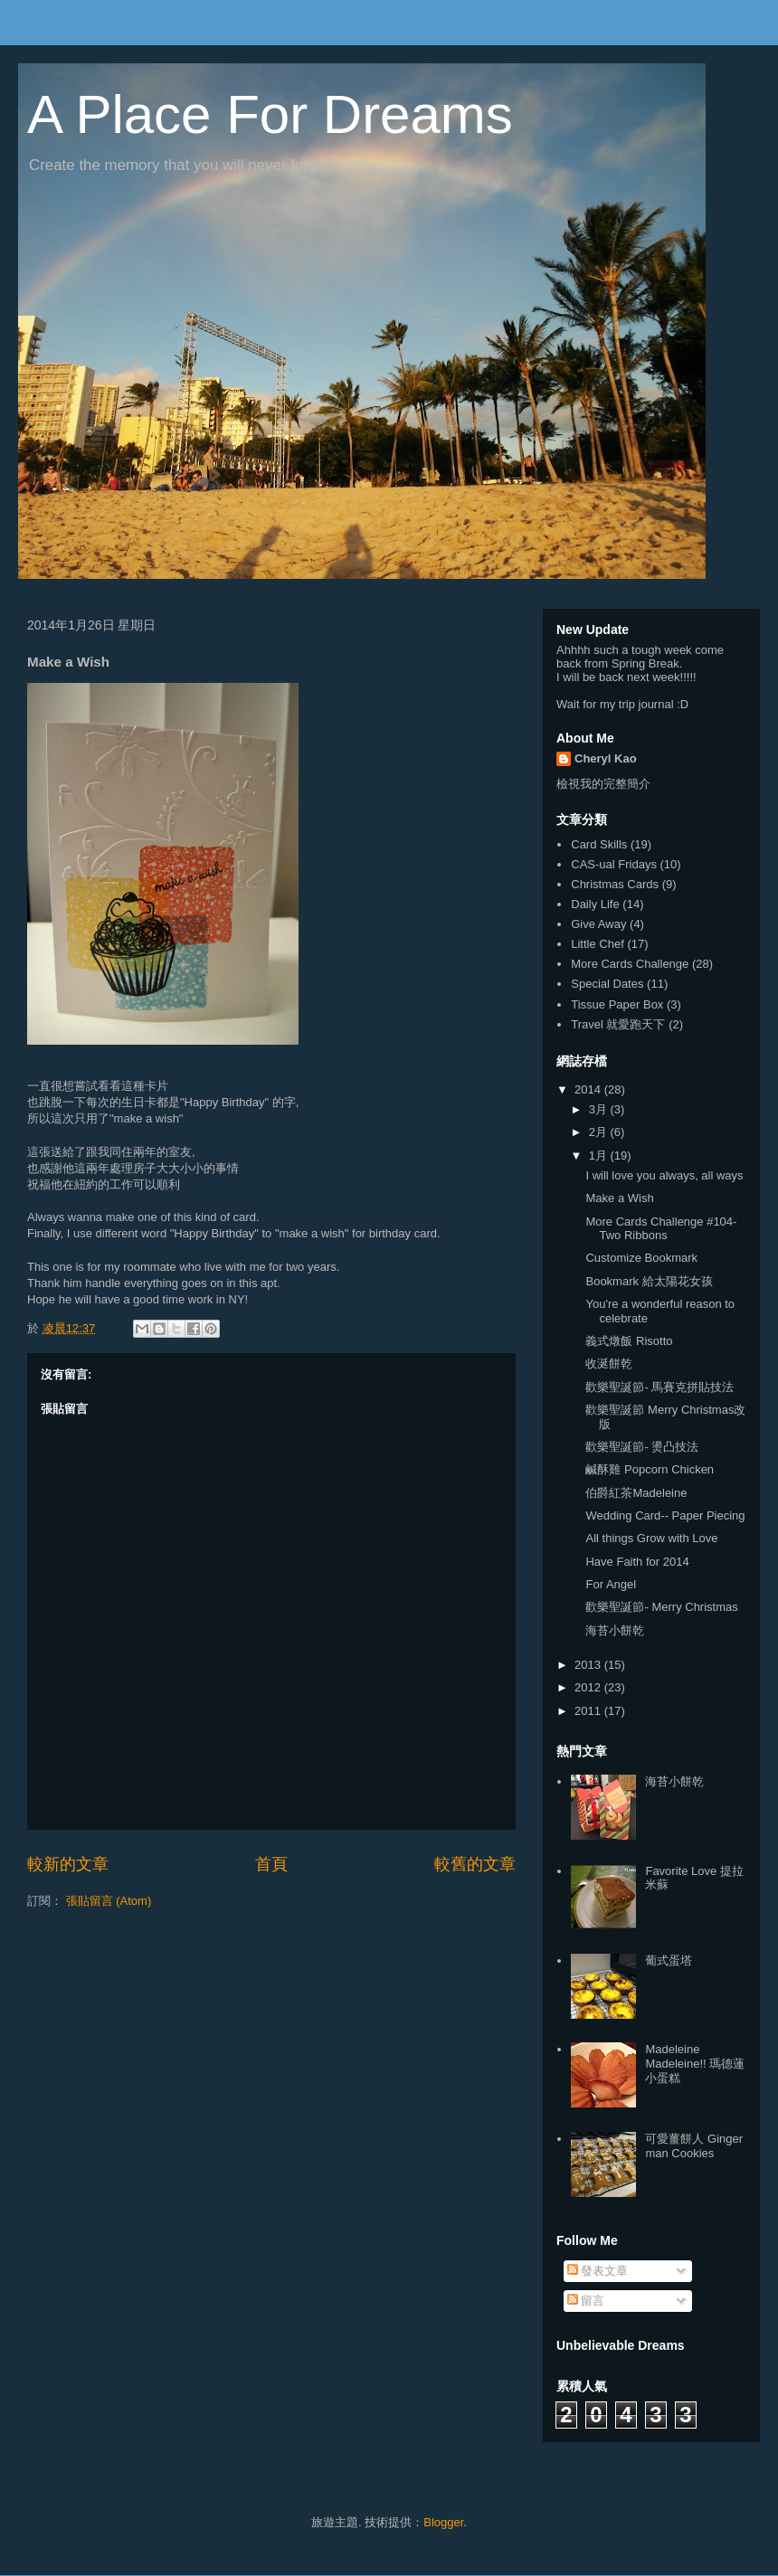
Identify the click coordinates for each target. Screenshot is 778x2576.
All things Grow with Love (651, 1538)
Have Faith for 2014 (636, 1561)
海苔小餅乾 (614, 1630)
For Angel (610, 1584)
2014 (589, 1089)
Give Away (598, 924)
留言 (586, 2300)
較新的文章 (68, 1864)
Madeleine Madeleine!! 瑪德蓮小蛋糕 (695, 2063)
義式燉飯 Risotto (628, 1341)
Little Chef (597, 944)
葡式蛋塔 (668, 1960)
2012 (589, 1687)
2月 (600, 1132)
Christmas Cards (615, 884)
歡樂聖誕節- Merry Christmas (661, 1607)
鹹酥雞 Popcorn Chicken (649, 1469)
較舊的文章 (475, 1864)
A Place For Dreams (270, 114)
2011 (589, 1711)
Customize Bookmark (641, 1257)
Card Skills (599, 844)
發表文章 (598, 2271)
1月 (600, 1155)
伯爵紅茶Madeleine (636, 1493)
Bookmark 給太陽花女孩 (648, 1281)
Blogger (443, 2522)
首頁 (271, 1864)
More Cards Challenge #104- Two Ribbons (660, 1229)
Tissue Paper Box (617, 1004)
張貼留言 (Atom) (109, 1901)
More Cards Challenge (629, 964)
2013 (589, 1665)
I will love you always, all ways (664, 1175)
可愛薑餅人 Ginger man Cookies (694, 2146)
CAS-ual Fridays (614, 864)
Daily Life (595, 904)
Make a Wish (619, 1198)
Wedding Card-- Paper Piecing (665, 1515)
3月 (600, 1109)
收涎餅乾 (608, 1363)
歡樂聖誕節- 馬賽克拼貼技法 (659, 1387)
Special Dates (607, 983)
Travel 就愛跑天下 (618, 1024)
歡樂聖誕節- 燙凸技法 (641, 1447)
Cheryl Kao (605, 758)
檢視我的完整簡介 (603, 784)
